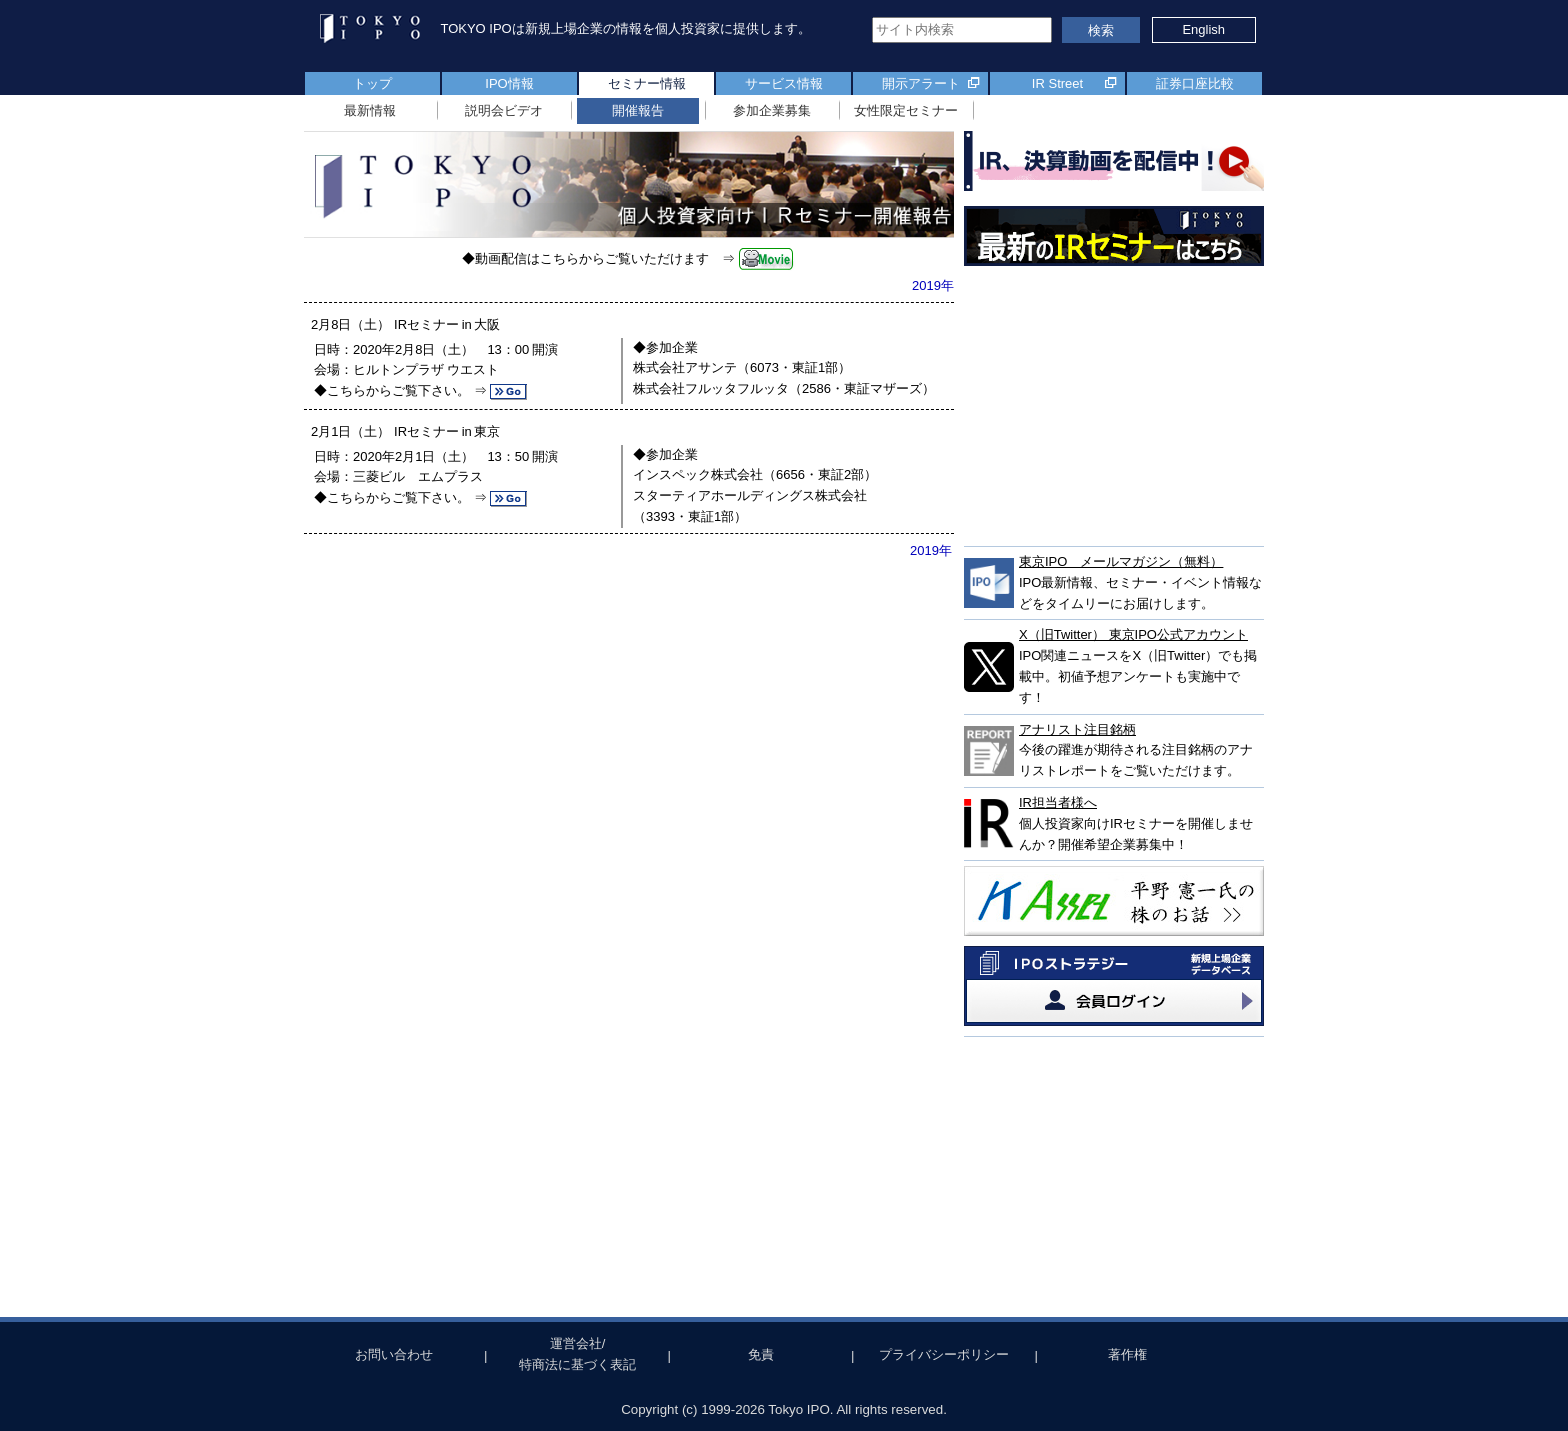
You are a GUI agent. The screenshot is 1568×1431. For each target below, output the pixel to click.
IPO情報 (509, 83)
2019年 (933, 285)
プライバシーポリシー (944, 1354)
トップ (372, 83)
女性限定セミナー (906, 110)
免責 (761, 1354)
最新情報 (370, 110)
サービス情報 (784, 83)
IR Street (1057, 83)
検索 (1101, 30)
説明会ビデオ (504, 110)
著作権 (1127, 1354)
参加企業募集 (772, 110)
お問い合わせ (394, 1354)
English (1203, 29)
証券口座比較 (1195, 83)
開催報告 (638, 110)
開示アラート (921, 83)
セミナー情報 (647, 83)
